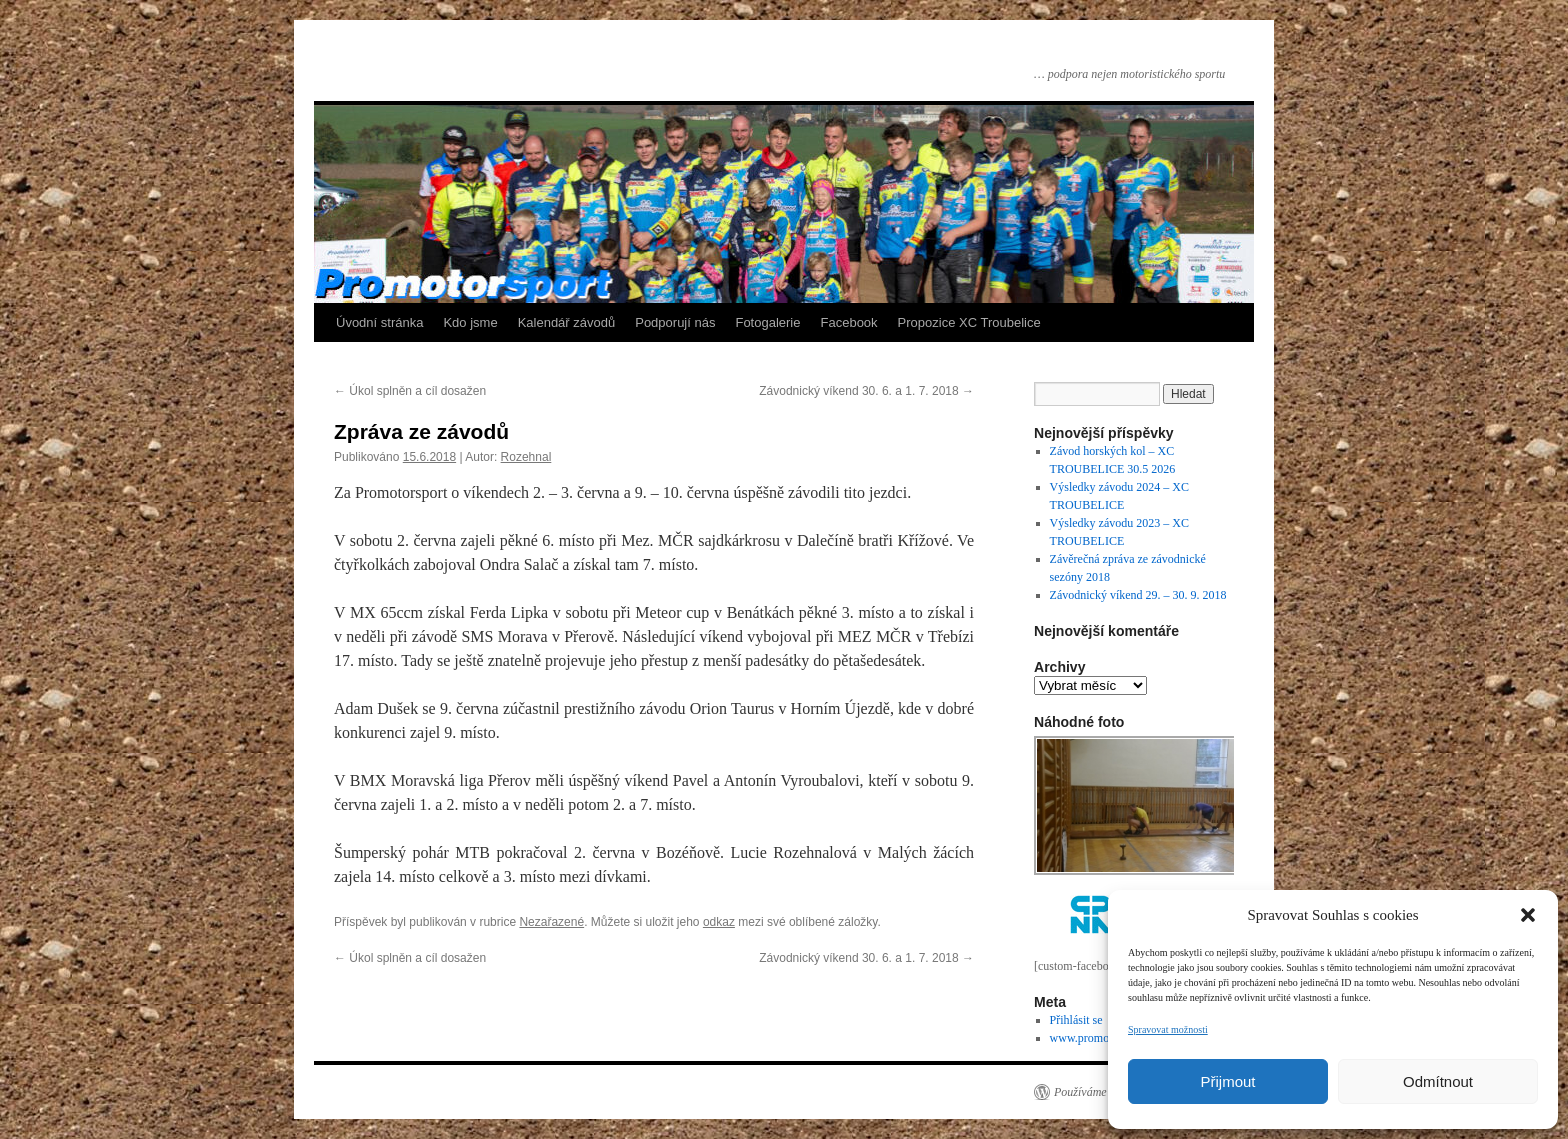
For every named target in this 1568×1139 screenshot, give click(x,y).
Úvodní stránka (379, 322)
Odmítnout (1438, 1081)
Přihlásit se (1076, 1020)
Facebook (849, 322)
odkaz (719, 922)
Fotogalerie (767, 322)
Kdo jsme (470, 322)
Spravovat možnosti (1168, 1029)
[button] (1528, 915)
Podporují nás (675, 322)
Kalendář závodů (567, 322)
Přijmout (1227, 1081)
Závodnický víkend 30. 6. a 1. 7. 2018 (866, 391)
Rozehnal (526, 457)
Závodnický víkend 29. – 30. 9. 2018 (1138, 595)
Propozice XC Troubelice (969, 322)
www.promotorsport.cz (1105, 1038)
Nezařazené (551, 922)
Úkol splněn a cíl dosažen (410, 391)
